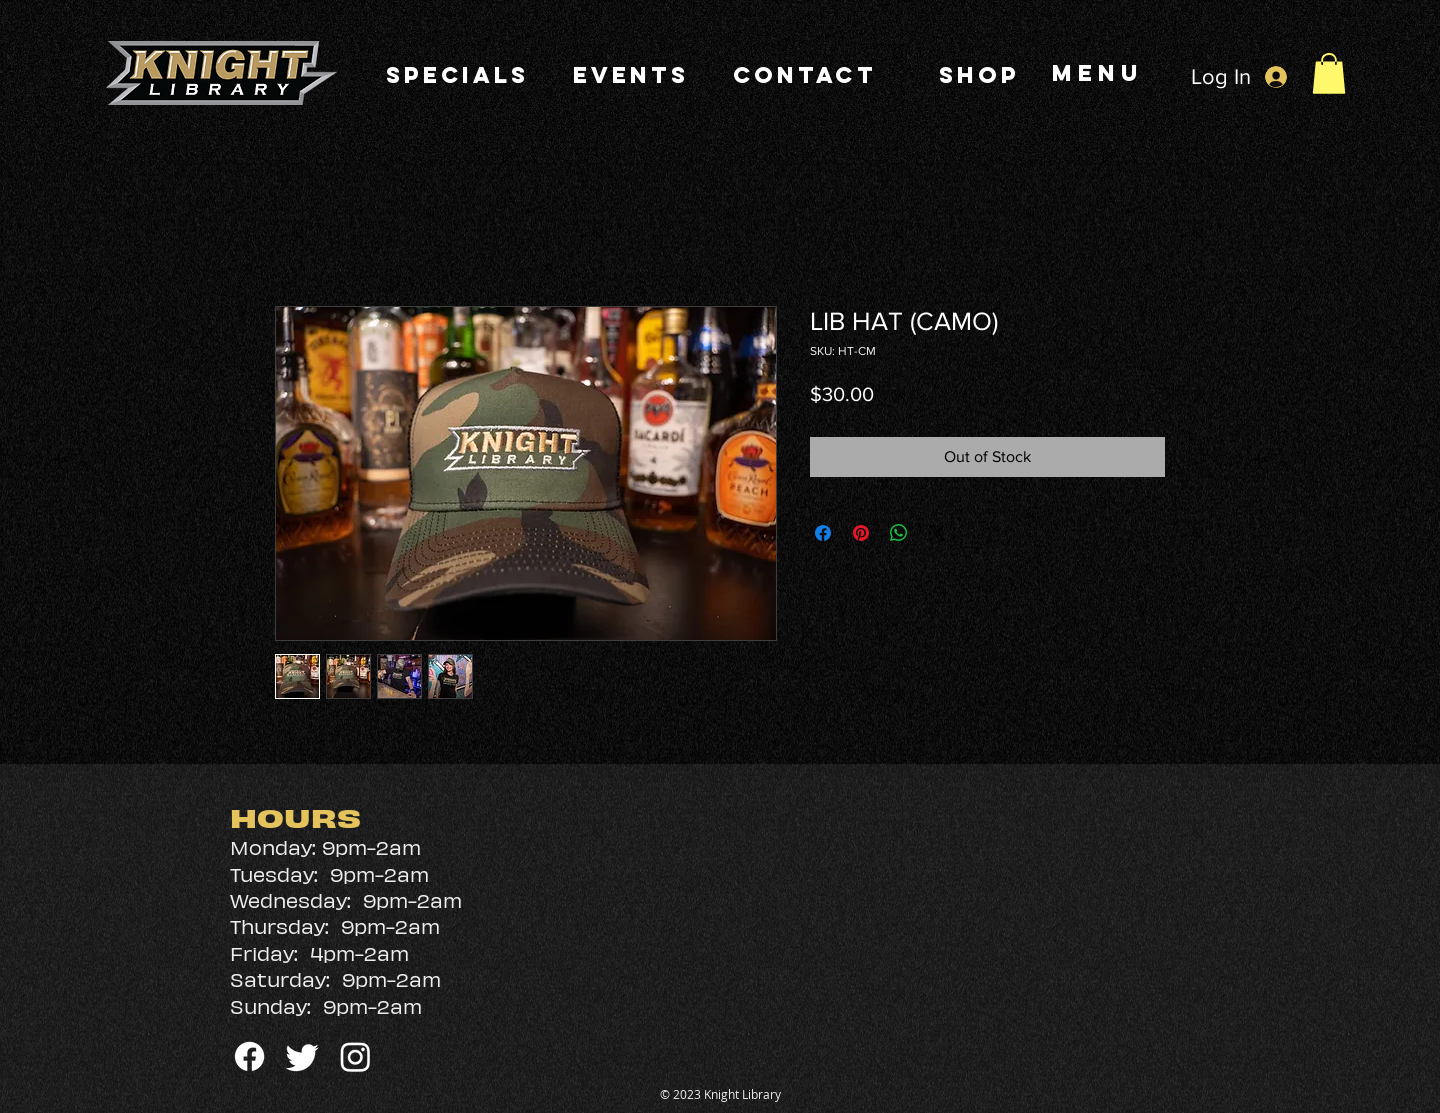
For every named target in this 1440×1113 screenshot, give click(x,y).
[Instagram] (355, 1056)
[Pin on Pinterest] (861, 533)
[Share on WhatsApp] (899, 533)
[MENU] (1099, 73)
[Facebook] (249, 1056)
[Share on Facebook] (823, 533)
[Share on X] (937, 533)
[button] (1329, 73)
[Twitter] (302, 1056)
